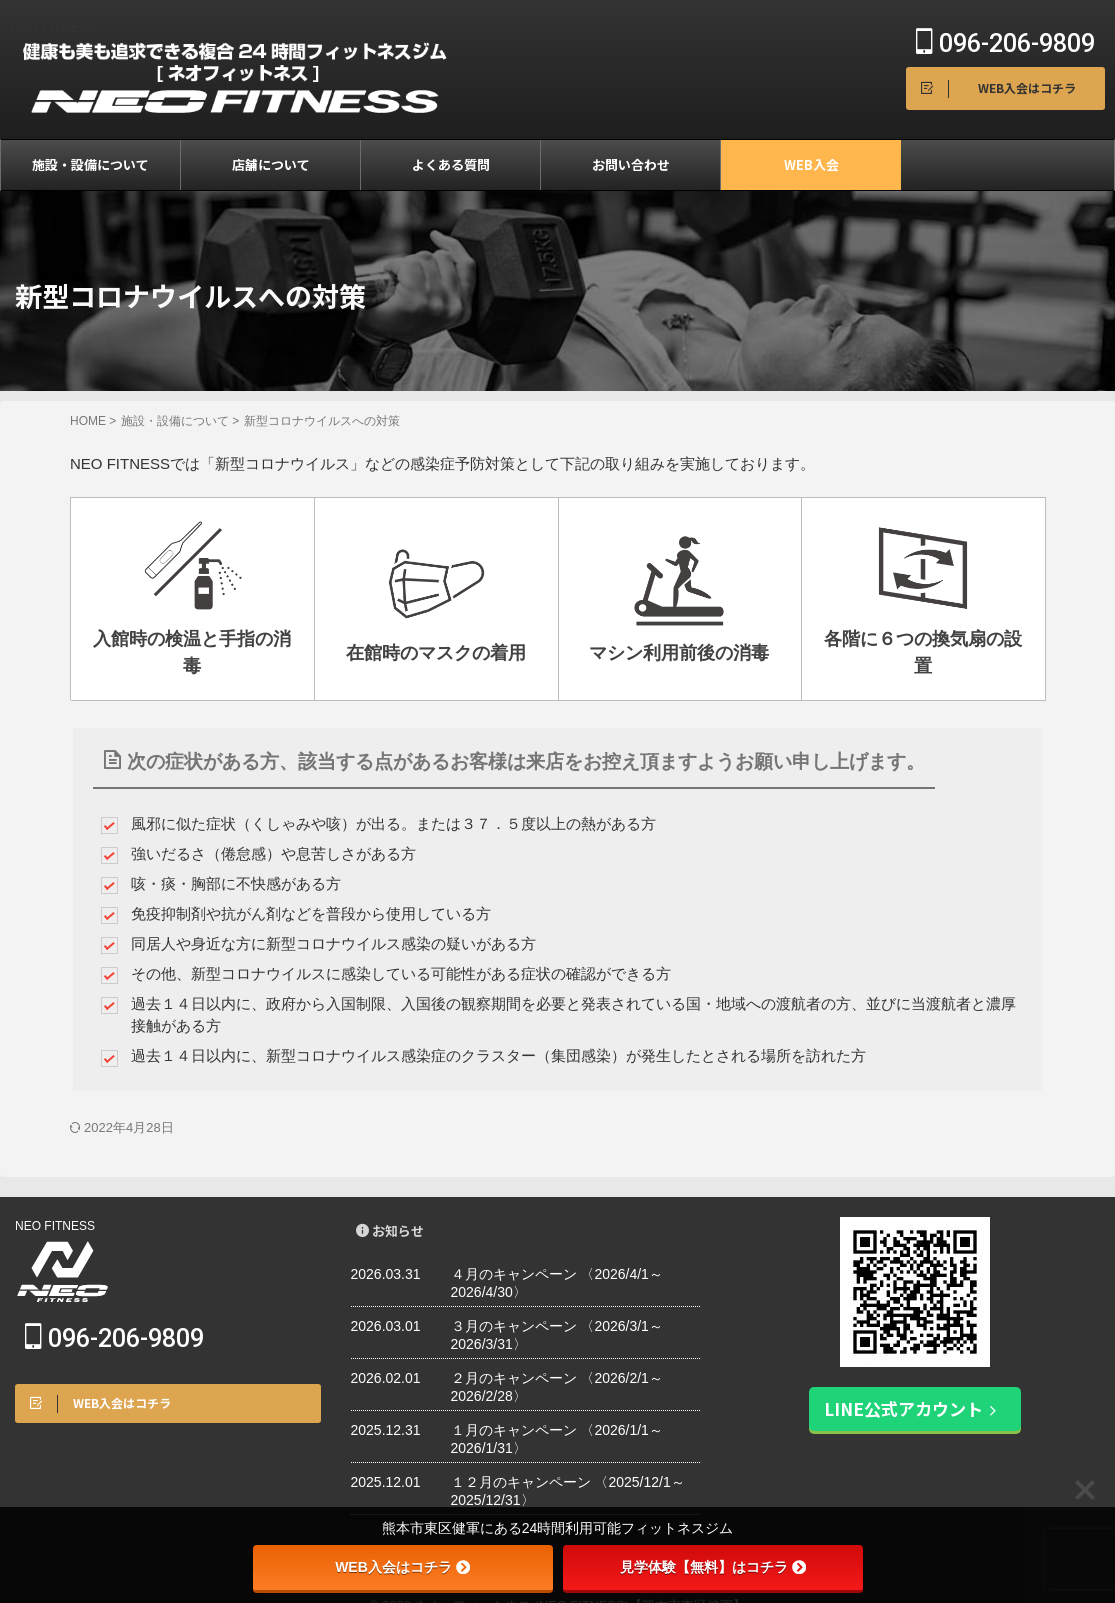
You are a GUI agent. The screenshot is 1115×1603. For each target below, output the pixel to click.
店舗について (271, 164)
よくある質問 (451, 164)
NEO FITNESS (55, 1195)
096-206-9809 (1005, 43)
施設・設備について (90, 164)
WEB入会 (811, 164)
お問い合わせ (631, 164)
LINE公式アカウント (910, 1376)
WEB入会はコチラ (402, 1567)
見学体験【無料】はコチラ (713, 1567)
